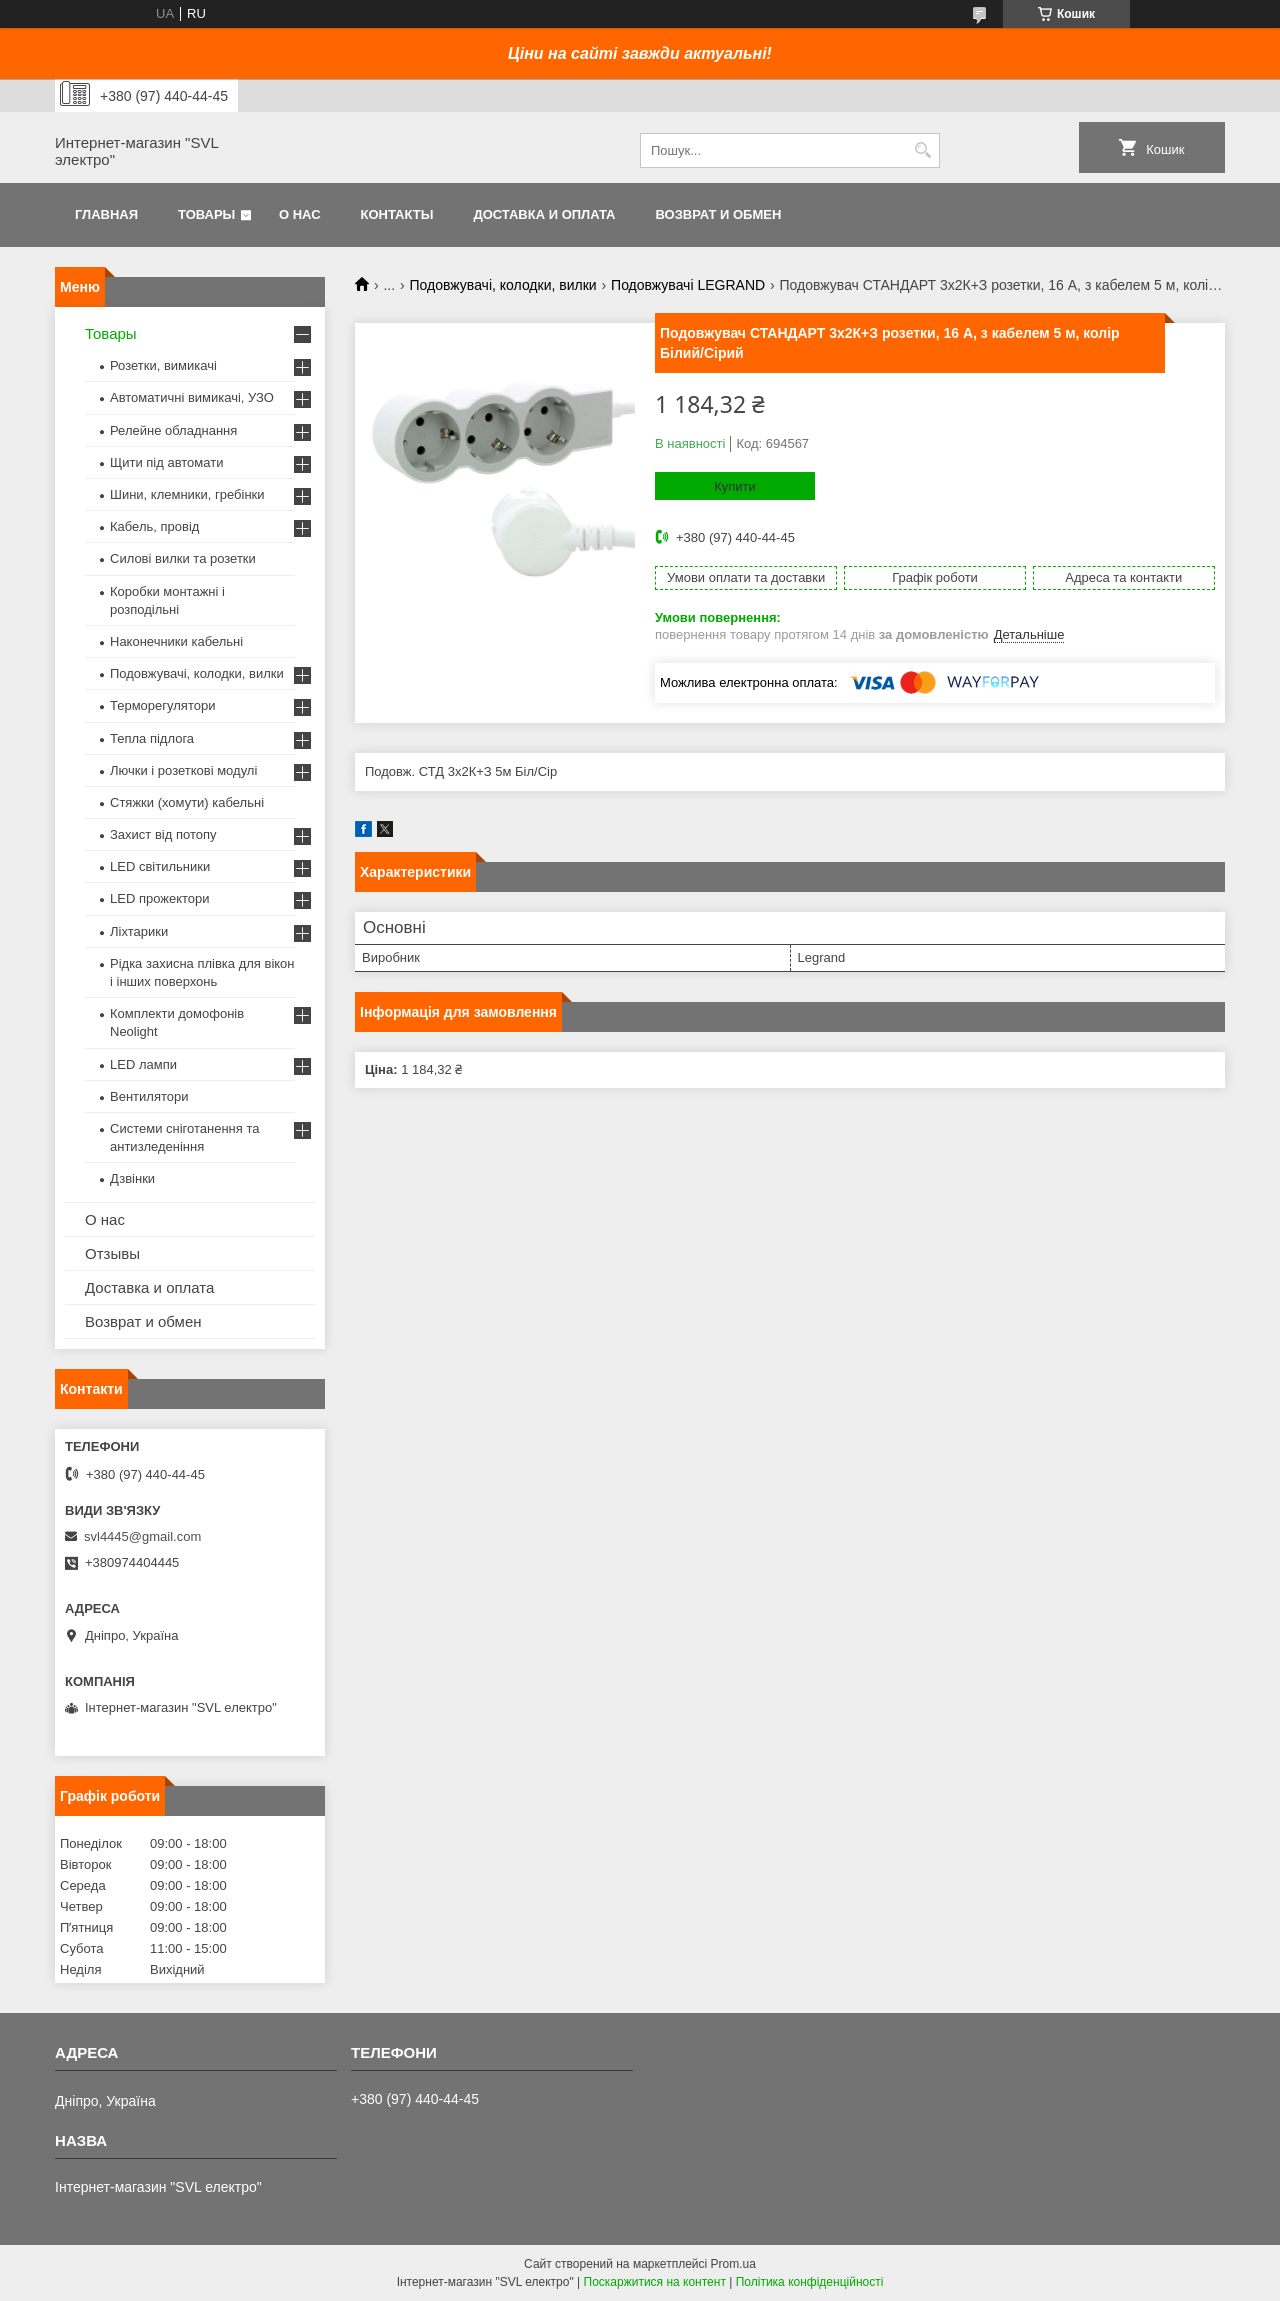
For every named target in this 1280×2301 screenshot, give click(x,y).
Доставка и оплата (544, 214)
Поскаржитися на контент (655, 2282)
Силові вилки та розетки (183, 558)
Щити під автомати (166, 462)
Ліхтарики (139, 931)
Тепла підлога (152, 738)
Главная (106, 214)
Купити (735, 486)
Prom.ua (733, 2264)
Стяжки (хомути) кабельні (187, 802)
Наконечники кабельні (176, 641)
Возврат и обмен (718, 214)
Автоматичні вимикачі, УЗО (192, 397)
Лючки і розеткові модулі (183, 770)
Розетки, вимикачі (163, 365)
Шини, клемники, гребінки (187, 494)
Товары (206, 214)
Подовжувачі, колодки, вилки (503, 285)
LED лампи (143, 1064)
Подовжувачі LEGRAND (688, 285)
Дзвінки (132, 1178)
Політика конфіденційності (810, 2282)
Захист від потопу (163, 834)
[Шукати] (922, 150)
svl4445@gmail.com (142, 1536)
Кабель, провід (154, 526)
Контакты (397, 214)
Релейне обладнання (173, 430)
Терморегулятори (162, 705)
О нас (300, 214)
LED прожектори (160, 898)
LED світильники (160, 866)
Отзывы (112, 1253)
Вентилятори (149, 1096)
